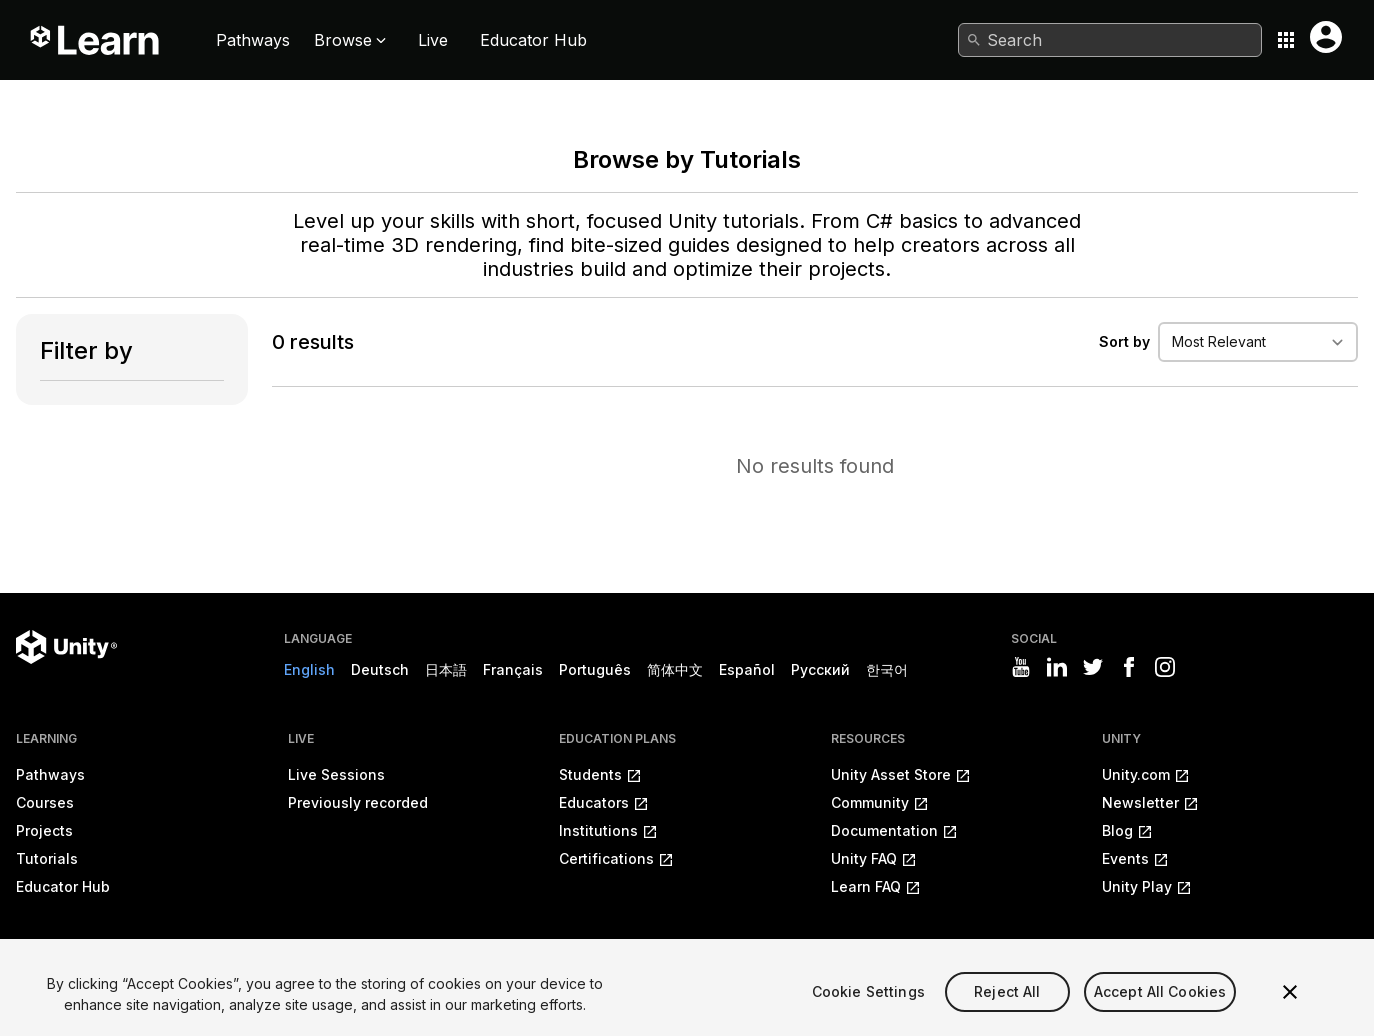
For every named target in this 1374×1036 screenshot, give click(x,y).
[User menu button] (1326, 37)
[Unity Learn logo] (96, 40)
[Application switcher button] (1286, 40)
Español (747, 669)
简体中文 (675, 669)
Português (595, 669)
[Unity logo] (66, 647)
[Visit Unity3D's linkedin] (1057, 667)
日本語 (446, 669)
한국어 (887, 669)
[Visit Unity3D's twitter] (1093, 667)
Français (513, 669)
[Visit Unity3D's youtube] (1021, 667)
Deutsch (380, 669)
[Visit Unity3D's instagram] (1165, 667)
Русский (820, 669)
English (309, 669)
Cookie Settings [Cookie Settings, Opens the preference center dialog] (868, 1015)
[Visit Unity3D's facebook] (1129, 667)
